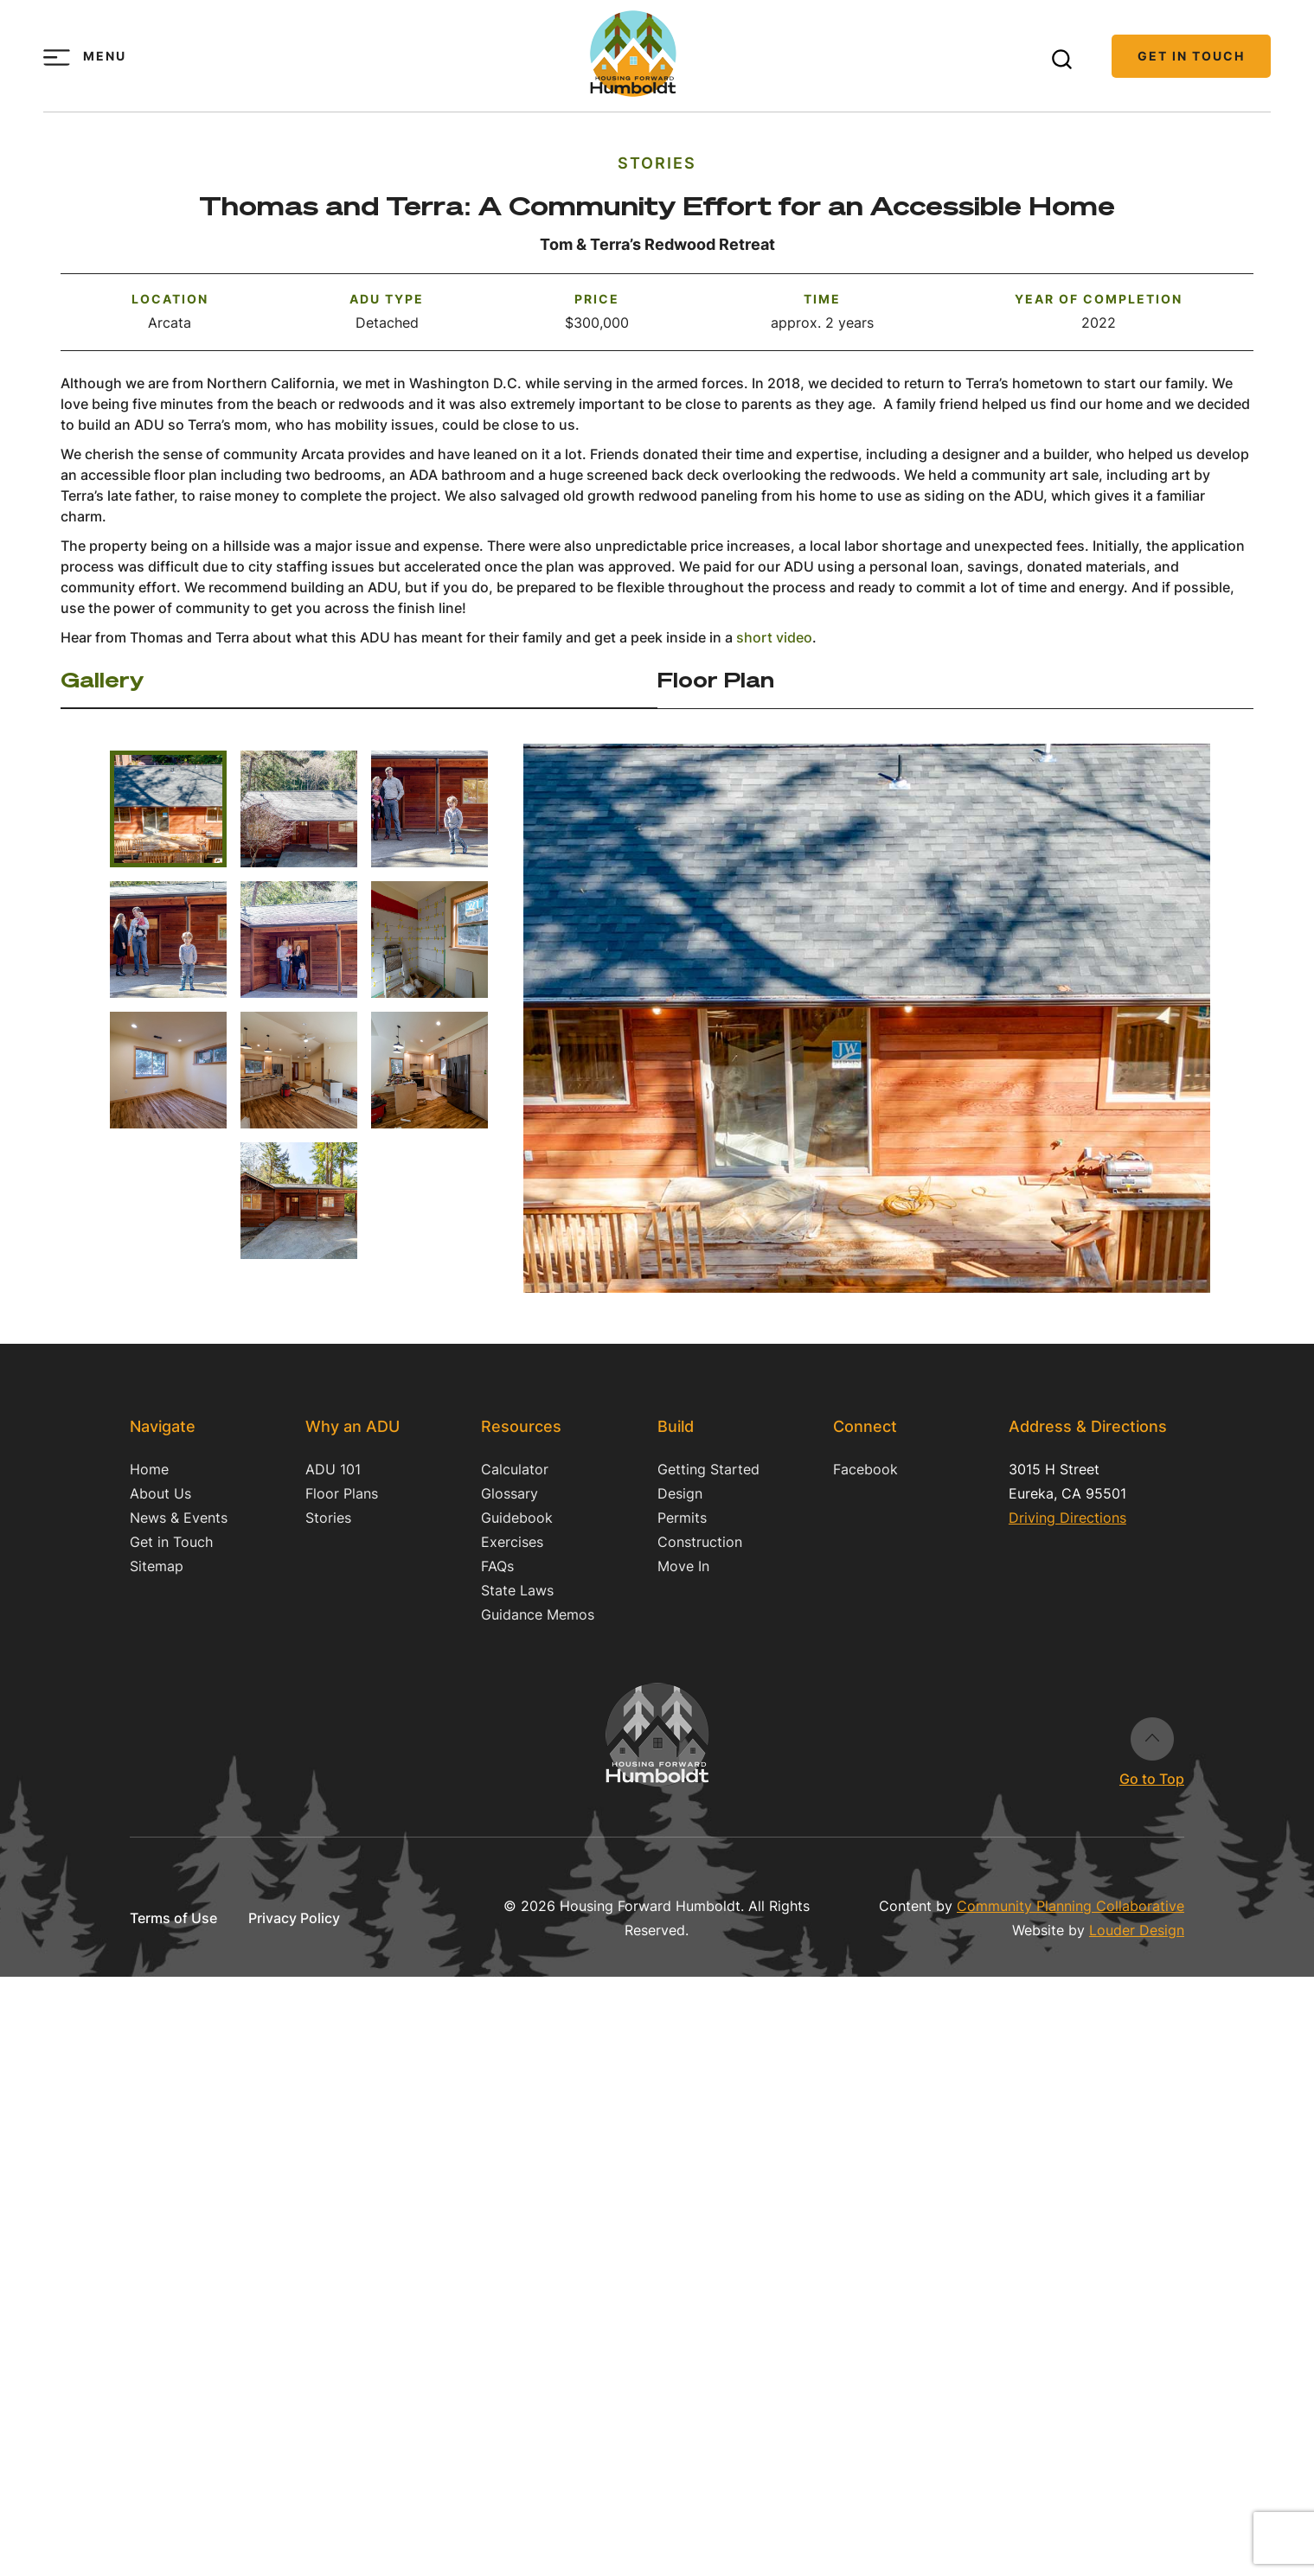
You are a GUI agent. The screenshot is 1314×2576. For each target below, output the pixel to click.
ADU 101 (333, 1469)
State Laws (517, 1590)
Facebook (865, 1469)
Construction (699, 1541)
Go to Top (1151, 1738)
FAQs (497, 1566)
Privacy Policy (294, 1918)
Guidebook (517, 1517)
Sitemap (156, 1566)
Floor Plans (341, 1493)
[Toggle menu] (56, 57)
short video (774, 637)
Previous (579, 998)
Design (679, 1493)
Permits (682, 1517)
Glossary (509, 1493)
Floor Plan (715, 679)
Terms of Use (173, 1918)
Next (1154, 998)
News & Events (179, 1517)
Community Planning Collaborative (1070, 1905)
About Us (160, 1493)
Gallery (102, 679)
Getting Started (708, 1469)
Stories (657, 163)
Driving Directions (1067, 1517)
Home (149, 1469)
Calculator (514, 1469)
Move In (683, 1566)
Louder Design (1136, 1930)
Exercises (512, 1541)
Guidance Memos (537, 1614)
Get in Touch (1191, 55)
